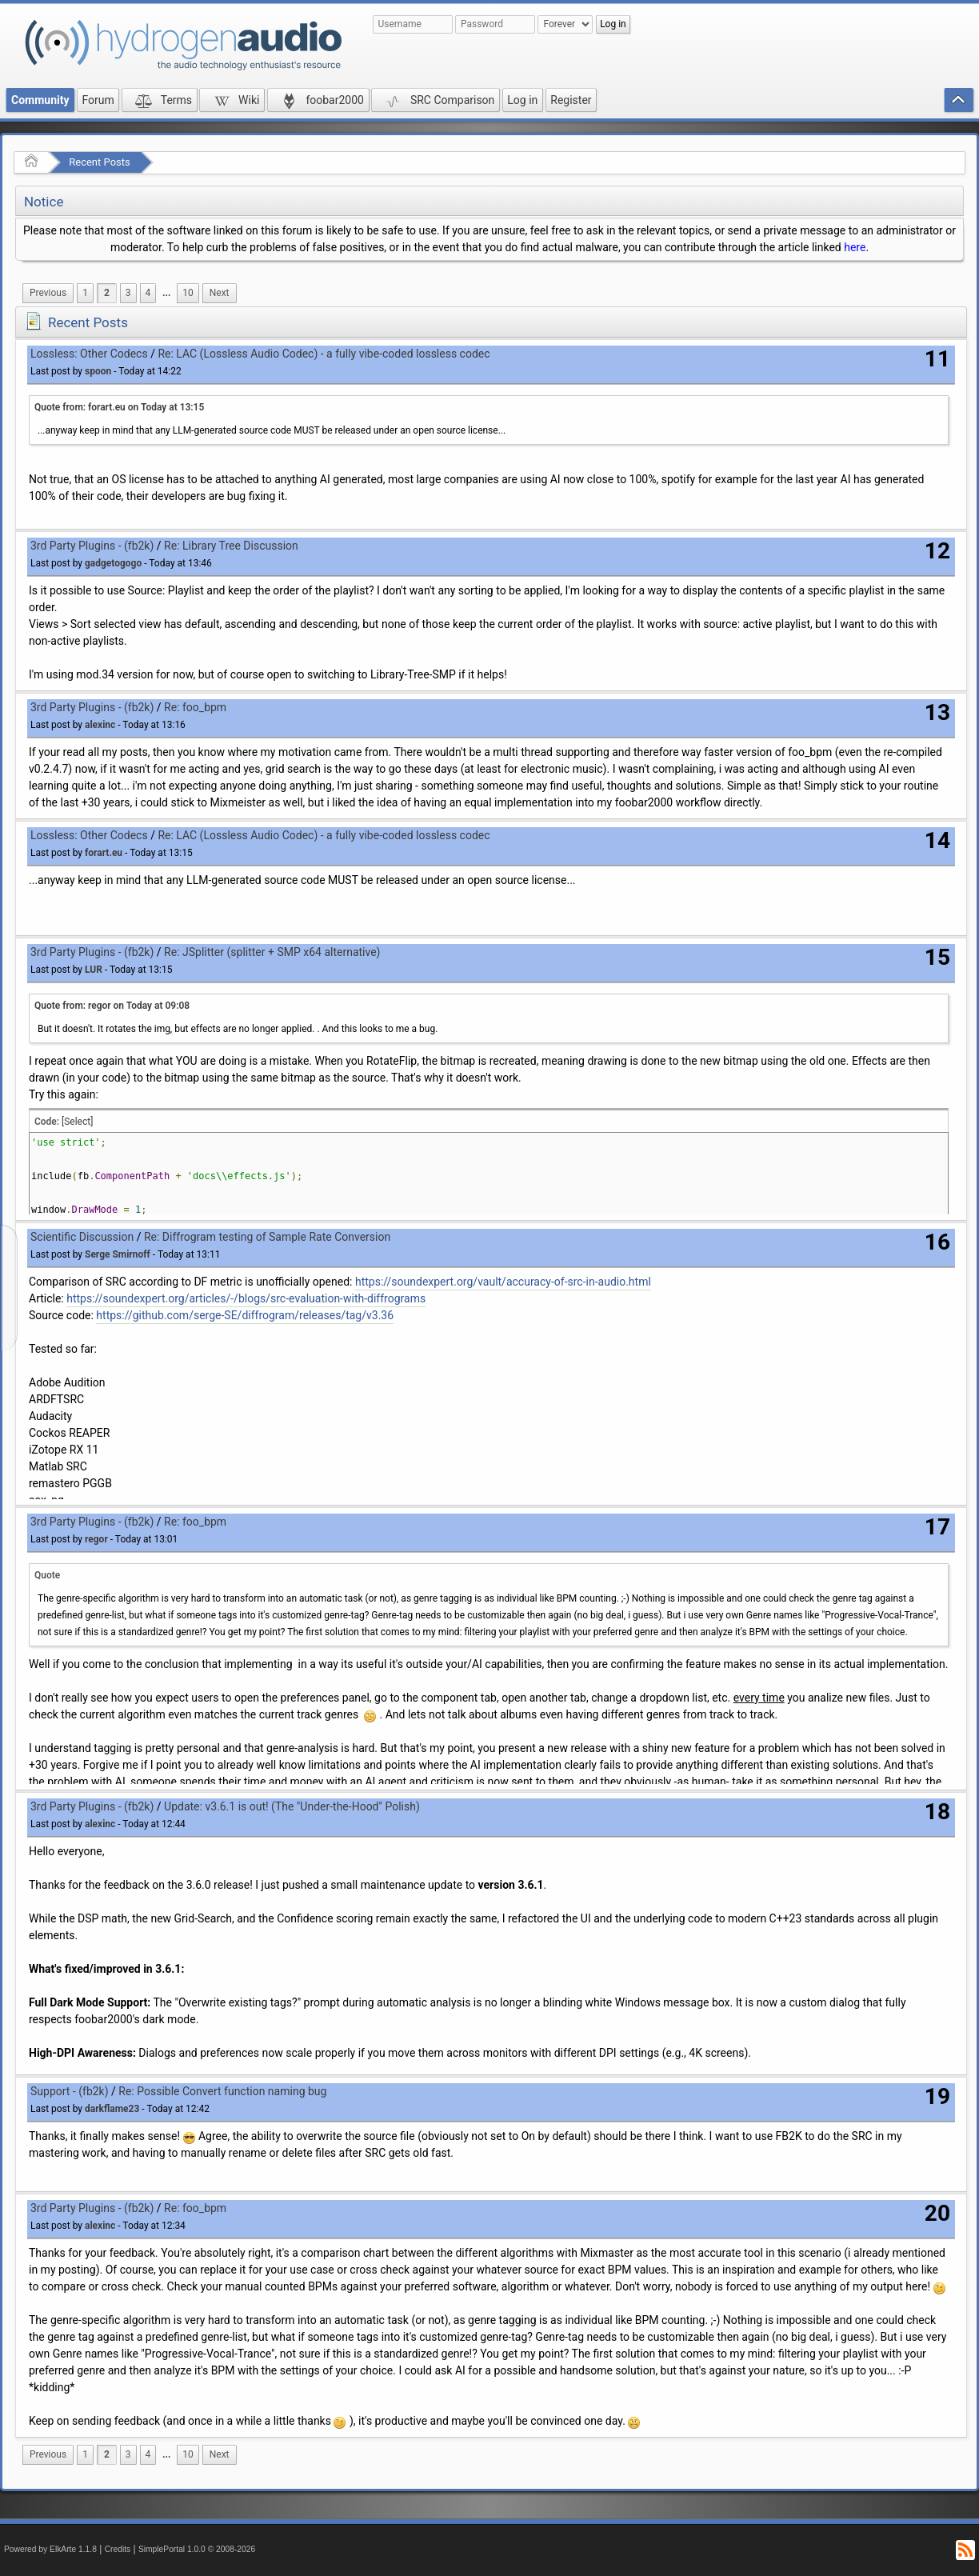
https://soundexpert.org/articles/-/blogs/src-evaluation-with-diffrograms (246, 1298)
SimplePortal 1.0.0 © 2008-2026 (196, 2549)
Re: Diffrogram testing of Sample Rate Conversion (267, 1236)
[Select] (77, 1121)
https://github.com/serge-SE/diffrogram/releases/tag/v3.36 (245, 1315)
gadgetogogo (113, 563)
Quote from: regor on (112, 1005)
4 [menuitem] (148, 292)
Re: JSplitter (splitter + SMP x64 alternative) (272, 952)
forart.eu (103, 852)
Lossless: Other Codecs (89, 353)
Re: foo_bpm (195, 707)
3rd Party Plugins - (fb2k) (92, 545)
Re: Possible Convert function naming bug (222, 2091)
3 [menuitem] (128, 292)
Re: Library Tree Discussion (231, 545)
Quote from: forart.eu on (119, 407)
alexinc (100, 724)
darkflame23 (112, 2108)
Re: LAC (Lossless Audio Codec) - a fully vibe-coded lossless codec (324, 353)
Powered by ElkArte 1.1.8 (50, 2549)
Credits (118, 2549)
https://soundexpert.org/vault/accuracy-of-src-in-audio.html (503, 1281)
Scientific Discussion (82, 1236)
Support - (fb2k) (69, 2091)
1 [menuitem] (85, 292)
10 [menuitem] (187, 292)
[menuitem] (48, 293)
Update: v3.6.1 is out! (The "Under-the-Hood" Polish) (292, 1806)
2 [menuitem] (107, 292)
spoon (98, 371)
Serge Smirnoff (117, 1254)
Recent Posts (99, 162)
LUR (93, 969)
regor (96, 1539)
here (854, 247)
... (166, 292)
